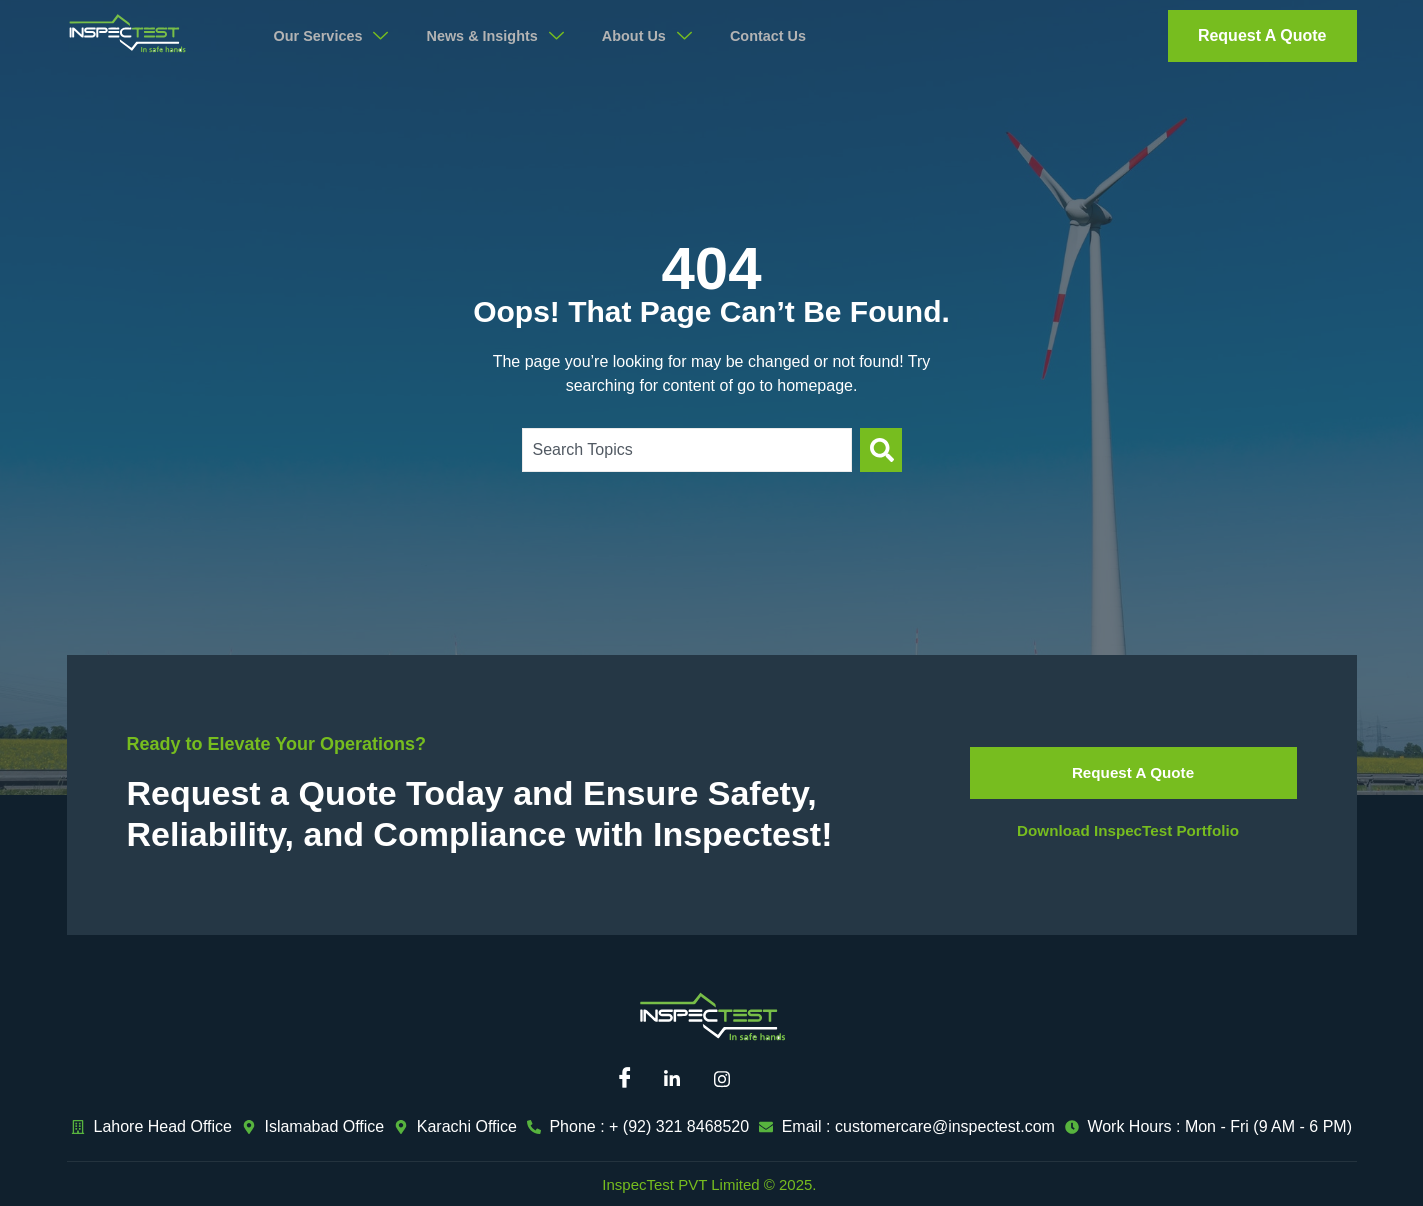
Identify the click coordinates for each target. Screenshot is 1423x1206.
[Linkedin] (679, 1080)
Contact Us (790, 36)
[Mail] (778, 1080)
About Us (666, 36)
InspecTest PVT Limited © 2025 (707, 1184)
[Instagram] (729, 1080)
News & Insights (508, 36)
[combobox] (687, 450)
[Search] (881, 450)
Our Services (337, 36)
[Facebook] (630, 1080)
